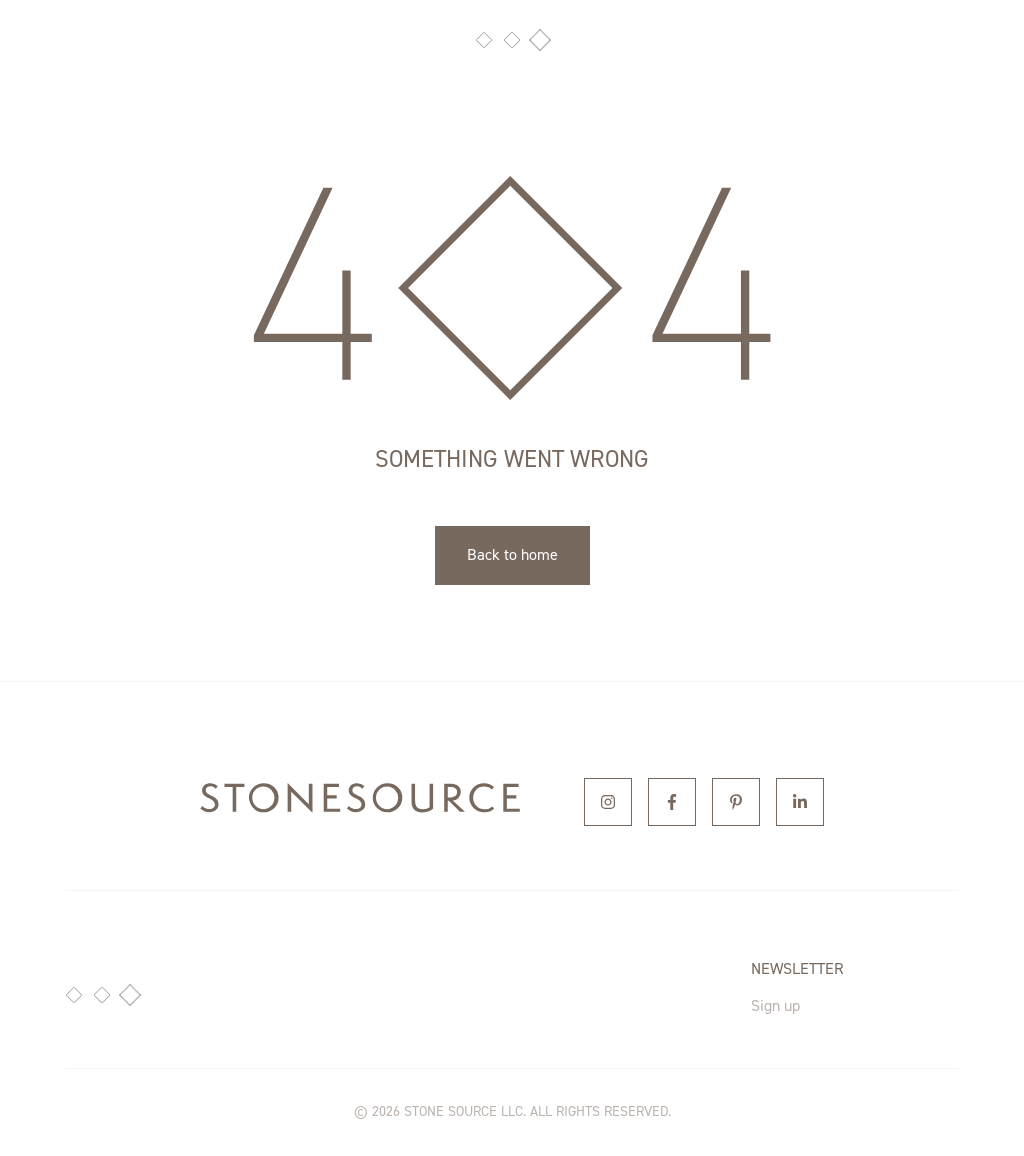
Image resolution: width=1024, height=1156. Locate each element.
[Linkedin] (800, 802)
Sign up (775, 1005)
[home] (360, 802)
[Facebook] (672, 802)
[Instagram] (608, 802)
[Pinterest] (736, 802)
